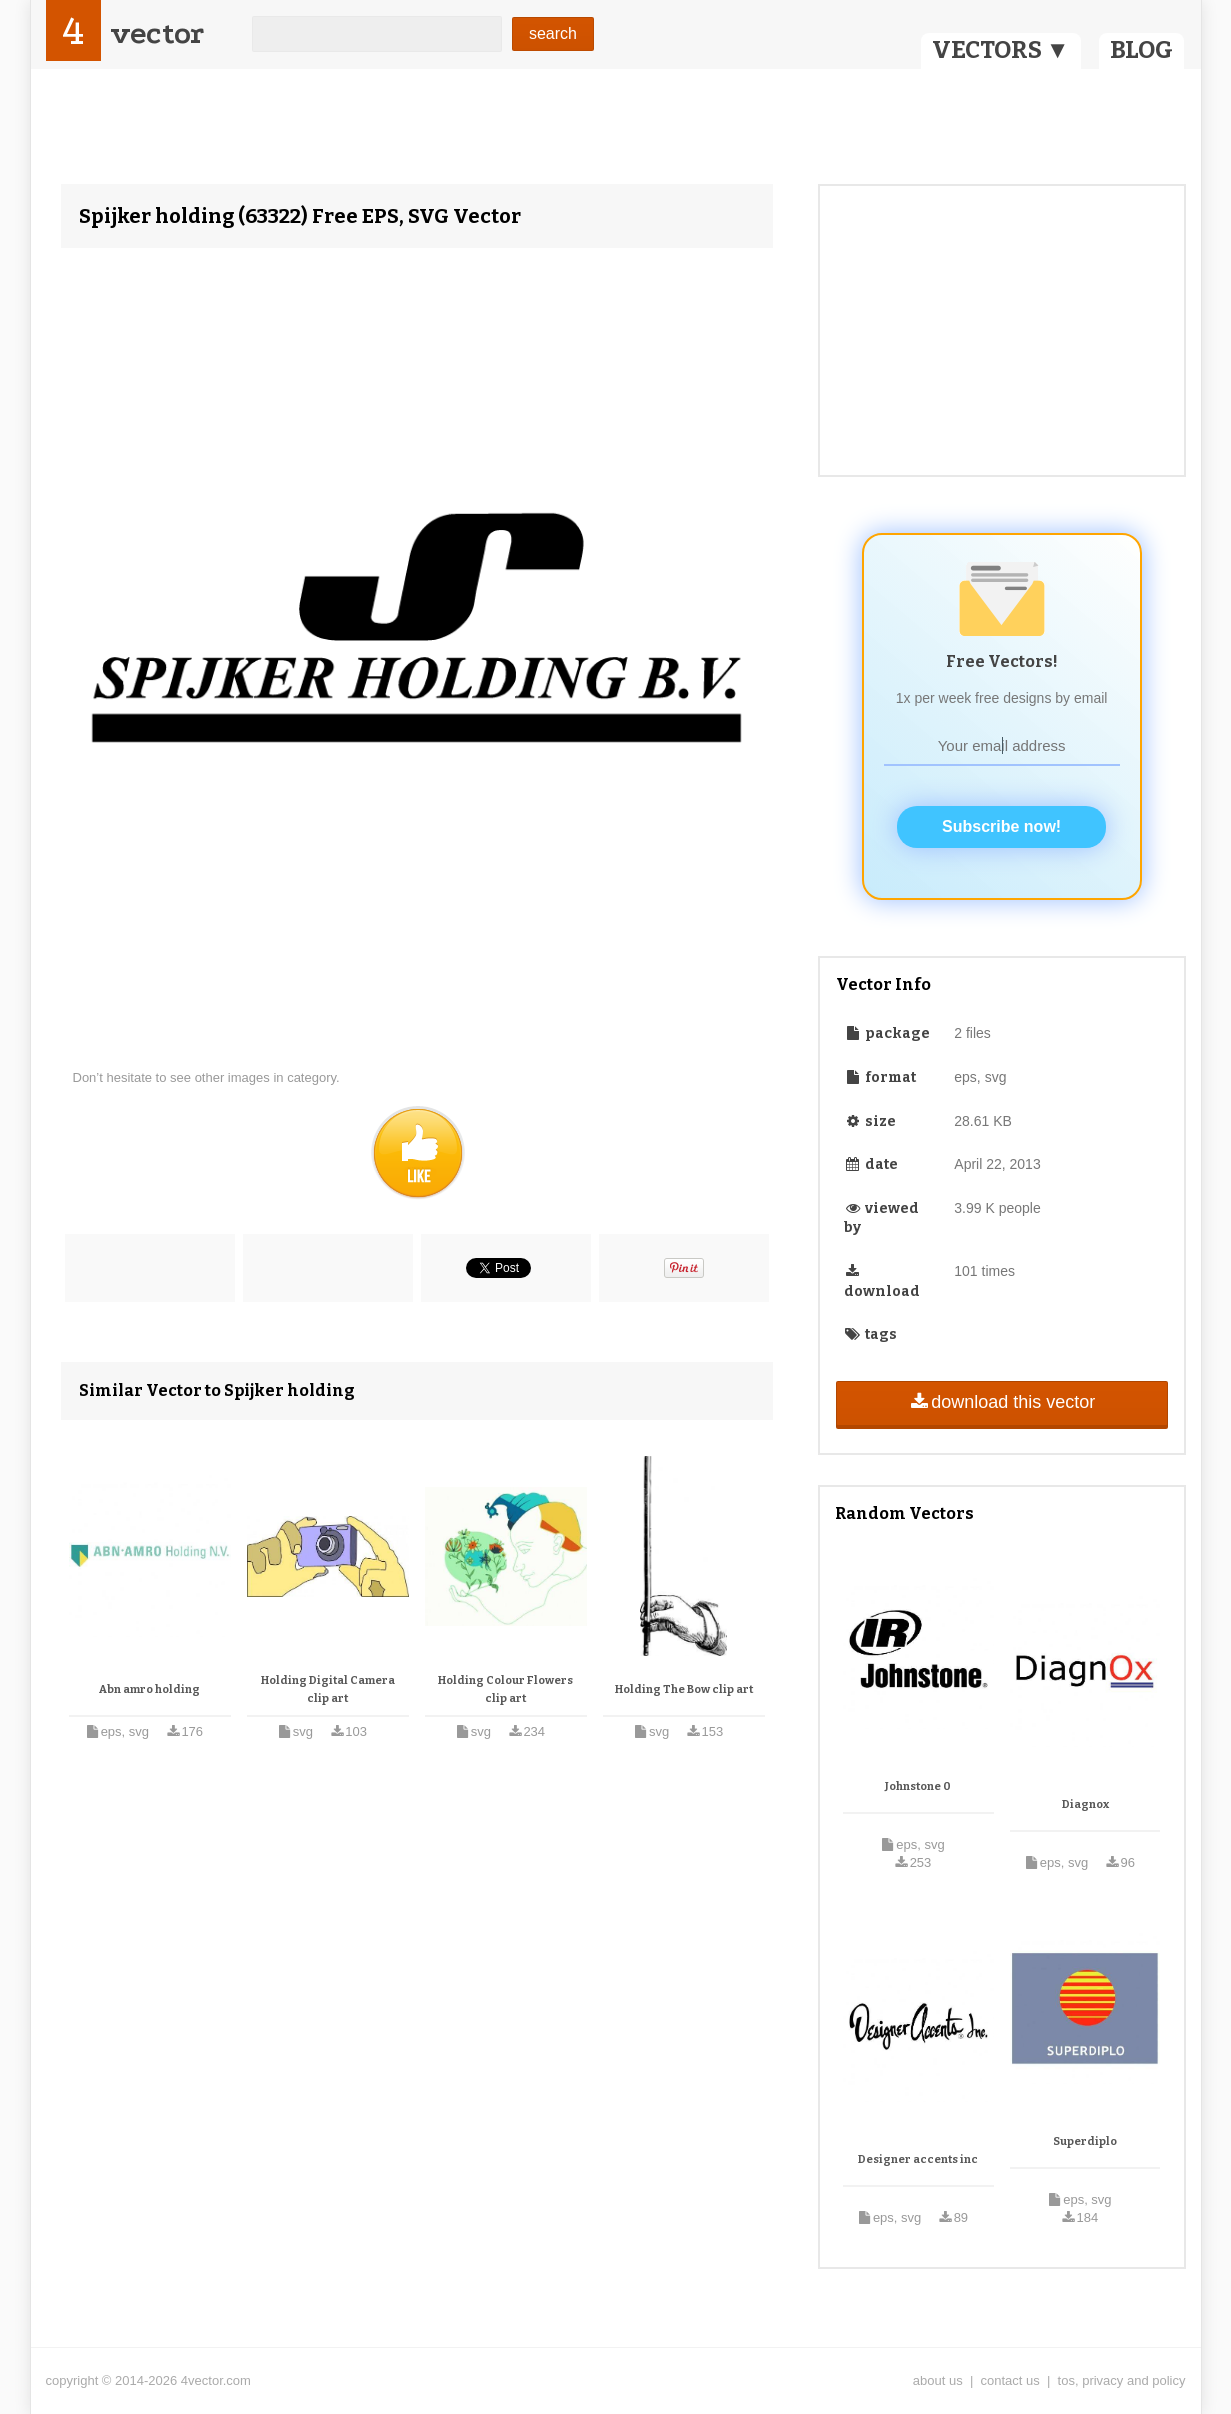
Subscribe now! (1001, 826)
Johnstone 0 (918, 1786)
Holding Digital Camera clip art (328, 1689)
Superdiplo (1085, 2141)
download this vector (1001, 1402)
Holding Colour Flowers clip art (505, 1689)
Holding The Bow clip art (684, 1689)
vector (157, 33)
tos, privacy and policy (1122, 2380)
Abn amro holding (149, 1689)
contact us (1010, 2380)
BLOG (1141, 50)
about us (938, 2380)
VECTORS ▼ (1001, 50)
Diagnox (1085, 1804)
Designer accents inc (918, 2159)
